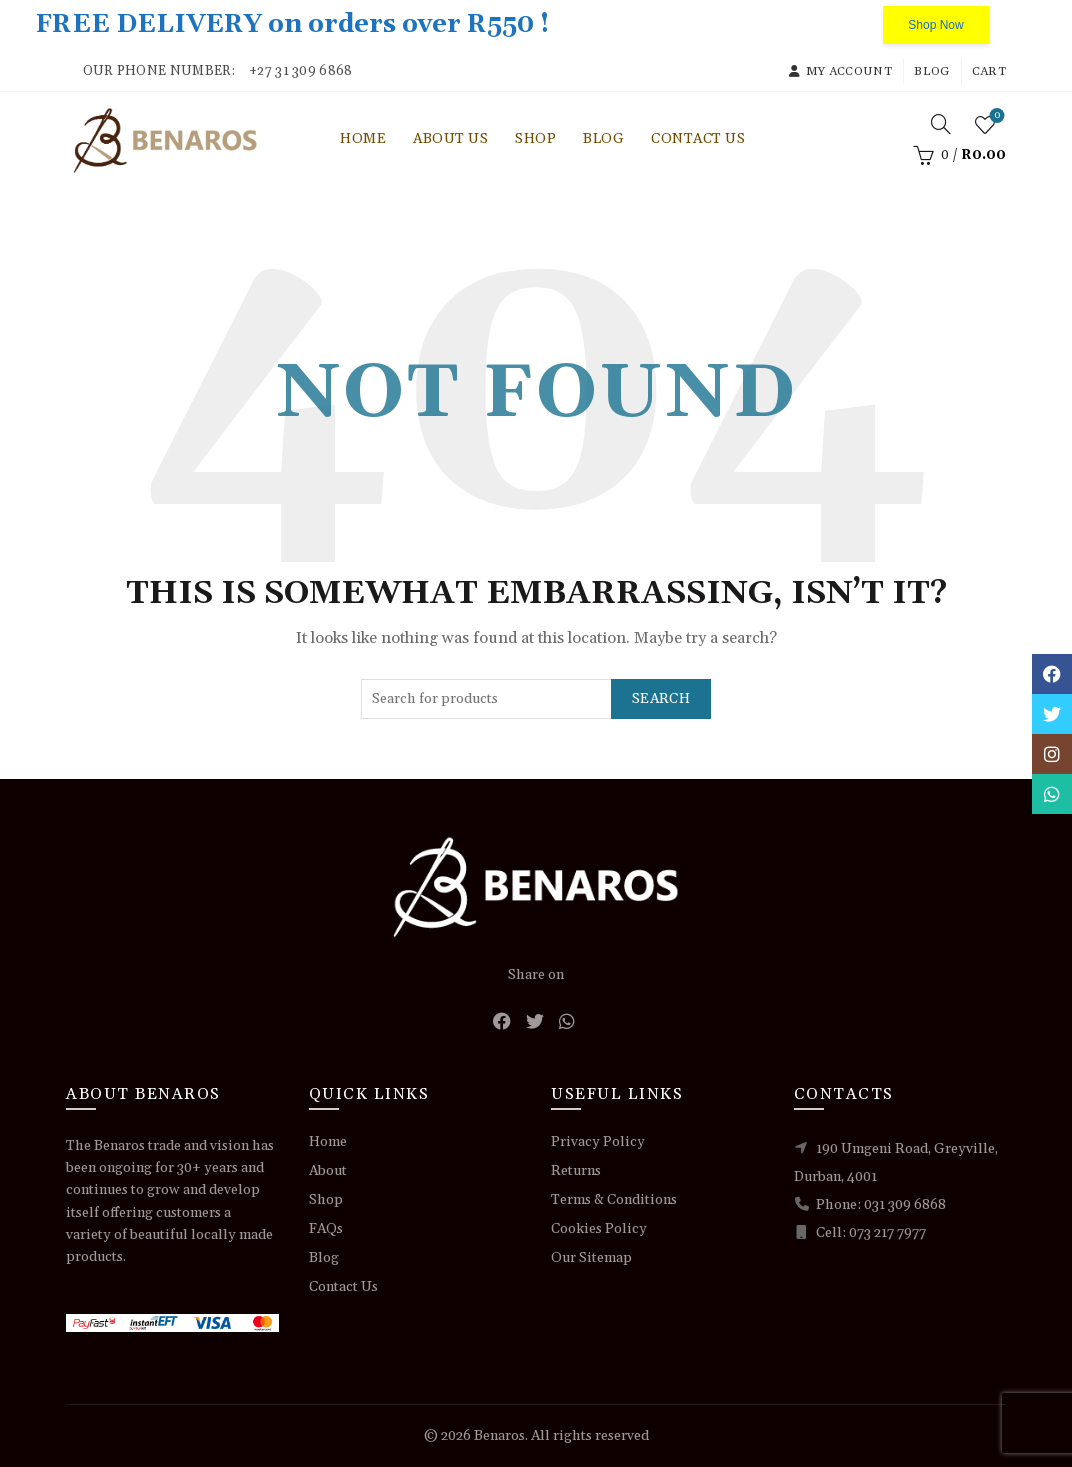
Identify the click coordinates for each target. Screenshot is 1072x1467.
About (328, 1171)
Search (661, 699)
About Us (450, 139)
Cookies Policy (599, 1229)
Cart (989, 71)
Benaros (499, 1436)
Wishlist (995, 116)
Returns (576, 1171)
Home (363, 139)
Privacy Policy (598, 1142)
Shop (535, 139)
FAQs (326, 1229)
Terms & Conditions (614, 1200)
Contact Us (698, 139)
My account (840, 71)
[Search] (941, 124)
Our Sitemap (591, 1258)
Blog (931, 71)
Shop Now (935, 25)
